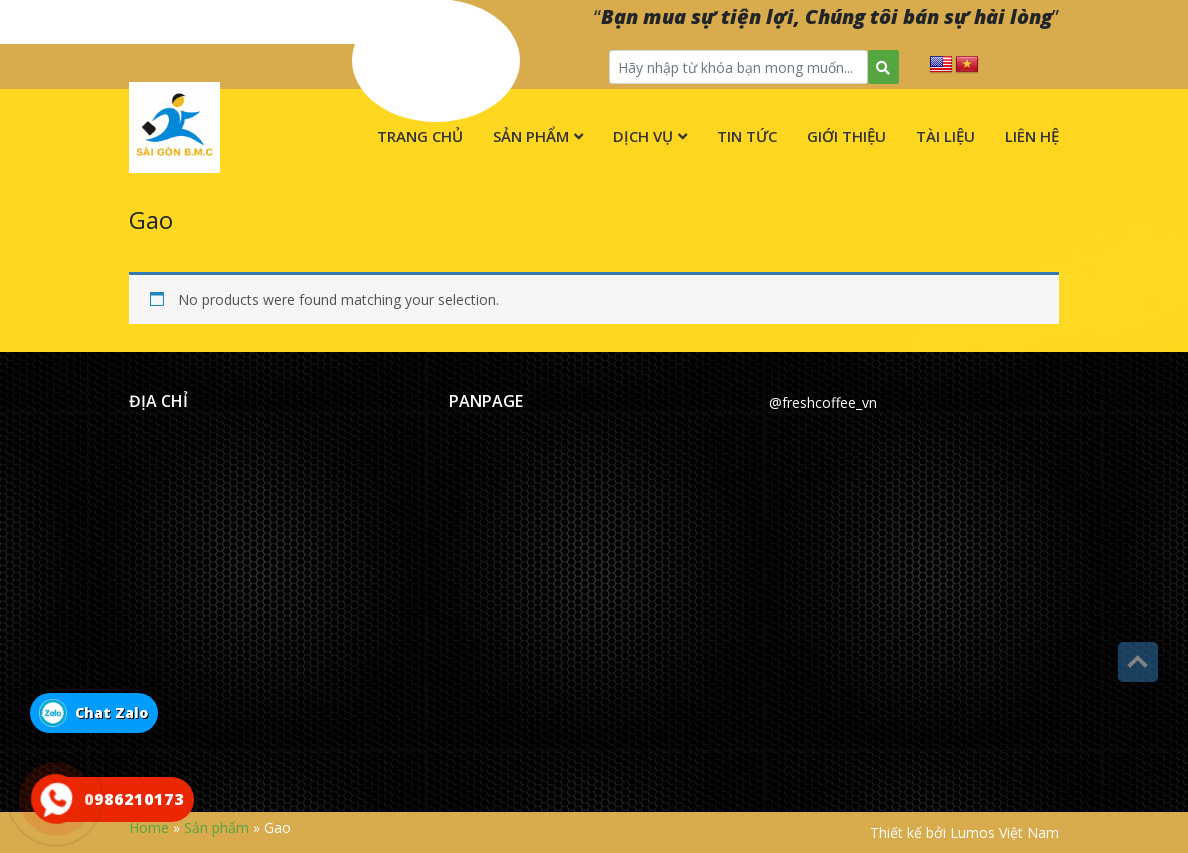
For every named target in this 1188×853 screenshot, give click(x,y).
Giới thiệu (846, 136)
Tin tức (747, 136)
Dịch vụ (643, 136)
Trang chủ (420, 136)
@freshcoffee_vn (823, 402)
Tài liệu (945, 136)
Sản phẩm (531, 136)
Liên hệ (1032, 136)
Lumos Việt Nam (1004, 832)
